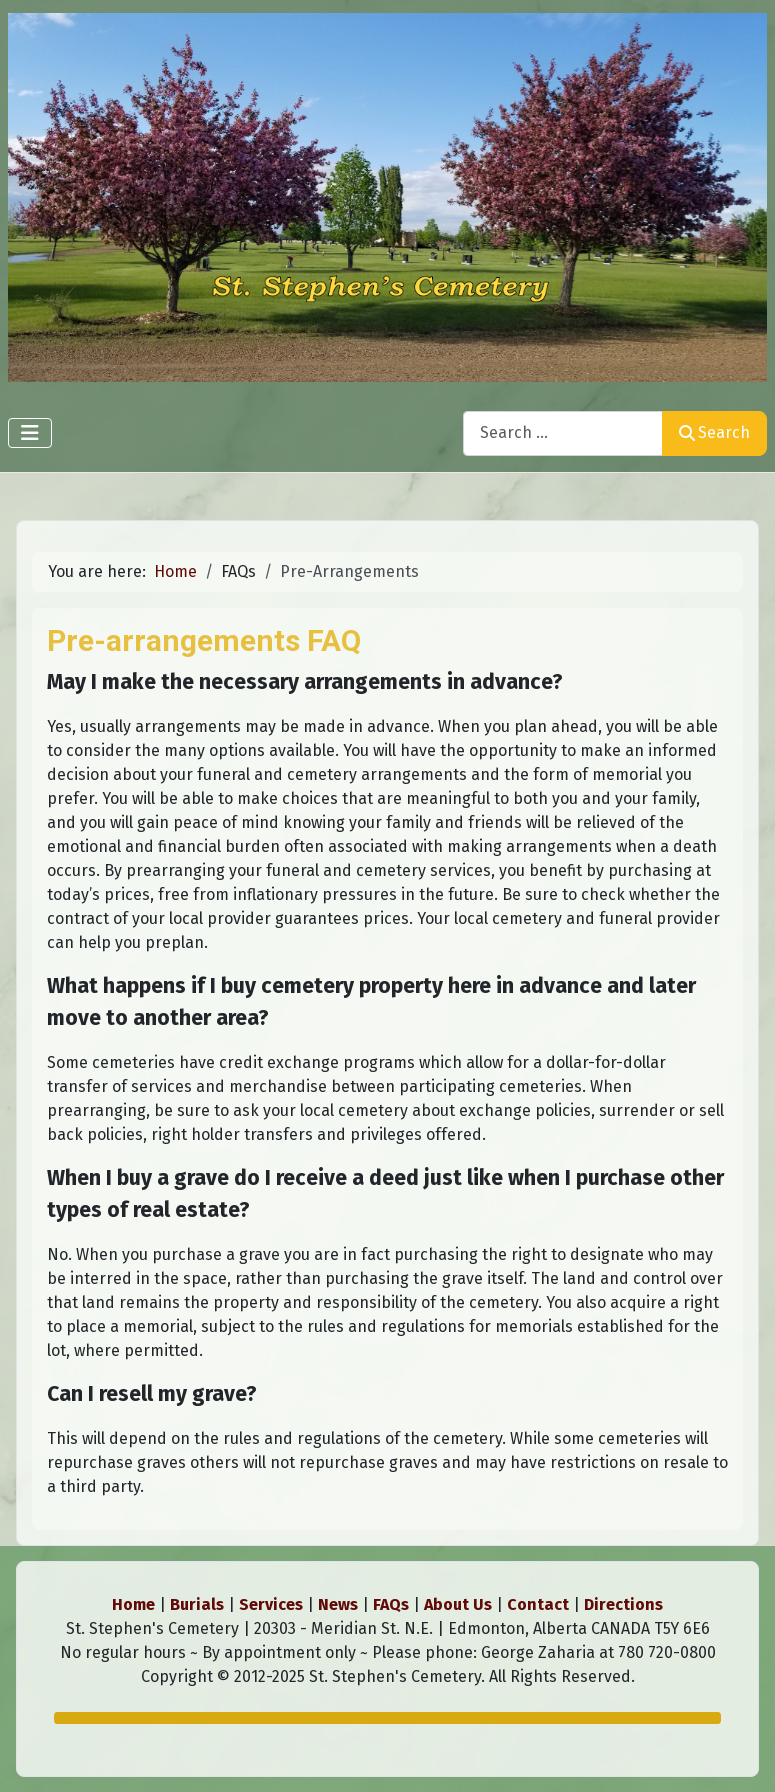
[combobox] (563, 433)
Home (133, 1604)
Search (714, 432)
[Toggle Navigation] (30, 433)
